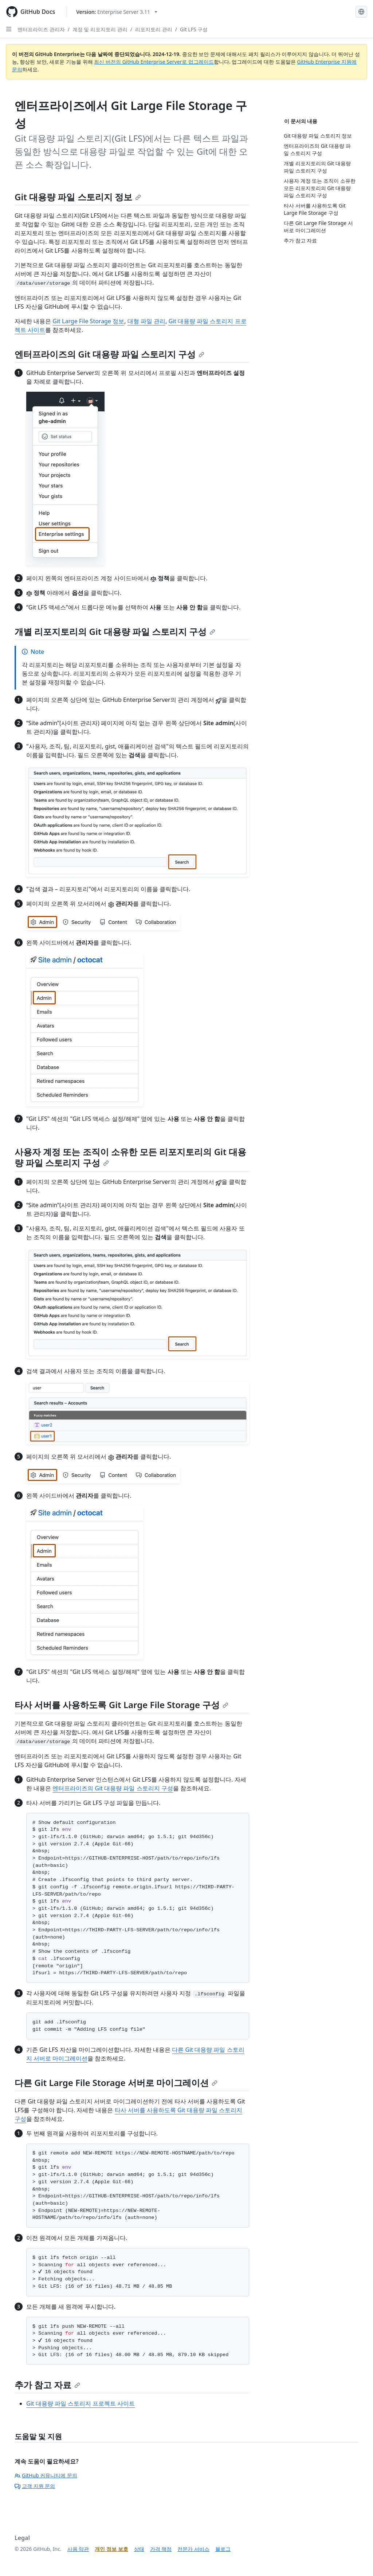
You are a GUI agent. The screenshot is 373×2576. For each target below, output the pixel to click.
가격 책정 (161, 2548)
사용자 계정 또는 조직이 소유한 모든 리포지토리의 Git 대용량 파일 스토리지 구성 (130, 1157)
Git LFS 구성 (194, 29)
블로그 (223, 2548)
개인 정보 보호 (111, 2548)
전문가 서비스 (193, 2548)
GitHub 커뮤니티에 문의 (46, 2475)
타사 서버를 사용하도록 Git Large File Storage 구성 (121, 1705)
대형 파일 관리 (146, 321)
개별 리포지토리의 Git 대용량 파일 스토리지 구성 (115, 631)
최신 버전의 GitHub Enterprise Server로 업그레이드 (154, 61)
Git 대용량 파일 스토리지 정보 (78, 197)
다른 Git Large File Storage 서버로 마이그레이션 (116, 2083)
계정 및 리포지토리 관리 (99, 29)
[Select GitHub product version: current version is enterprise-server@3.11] (117, 11)
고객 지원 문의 (35, 2485)
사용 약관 (78, 2548)
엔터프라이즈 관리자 (41, 29)
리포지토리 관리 (153, 29)
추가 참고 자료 (47, 2385)
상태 (139, 2548)
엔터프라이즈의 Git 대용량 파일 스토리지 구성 (109, 354)
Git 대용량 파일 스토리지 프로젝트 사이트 (80, 2403)
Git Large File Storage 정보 (88, 321)
